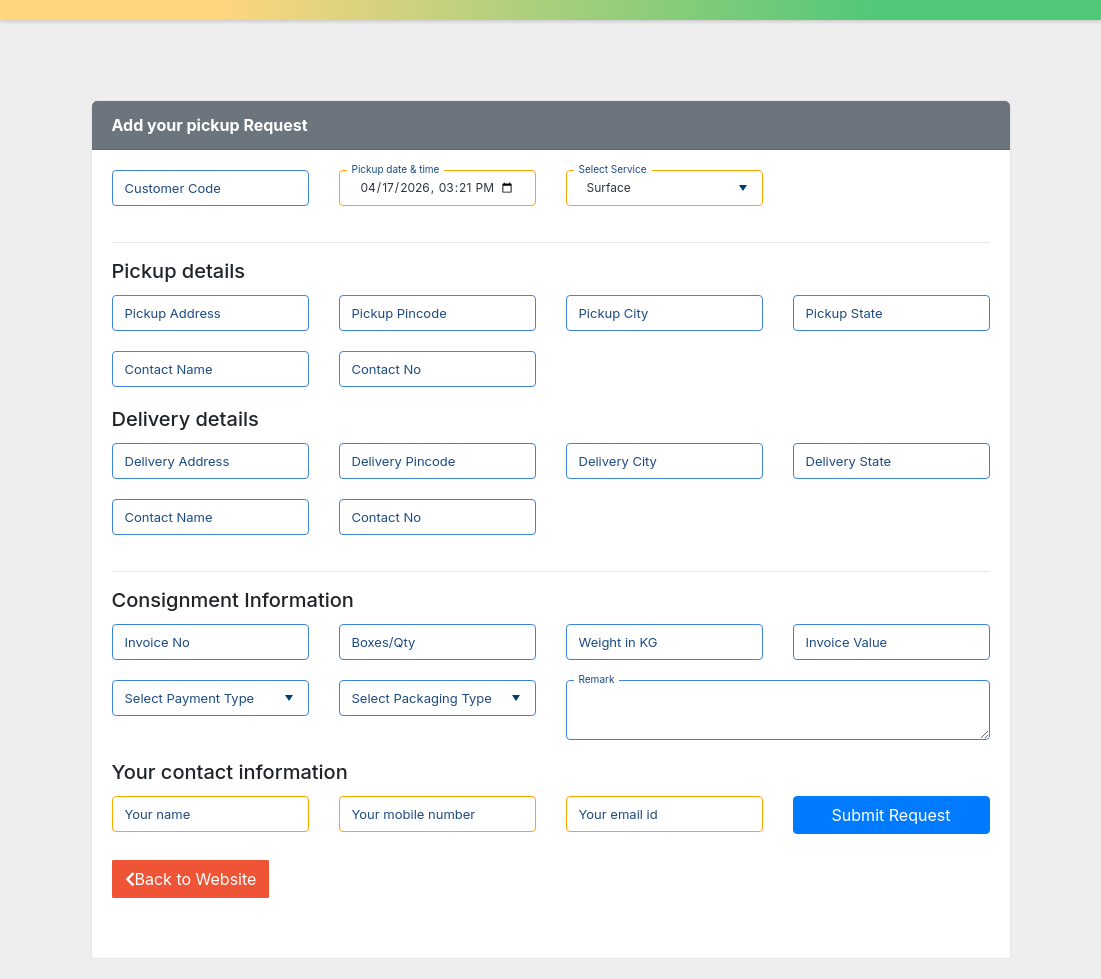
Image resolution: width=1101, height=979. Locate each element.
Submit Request (891, 815)
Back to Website (191, 879)
